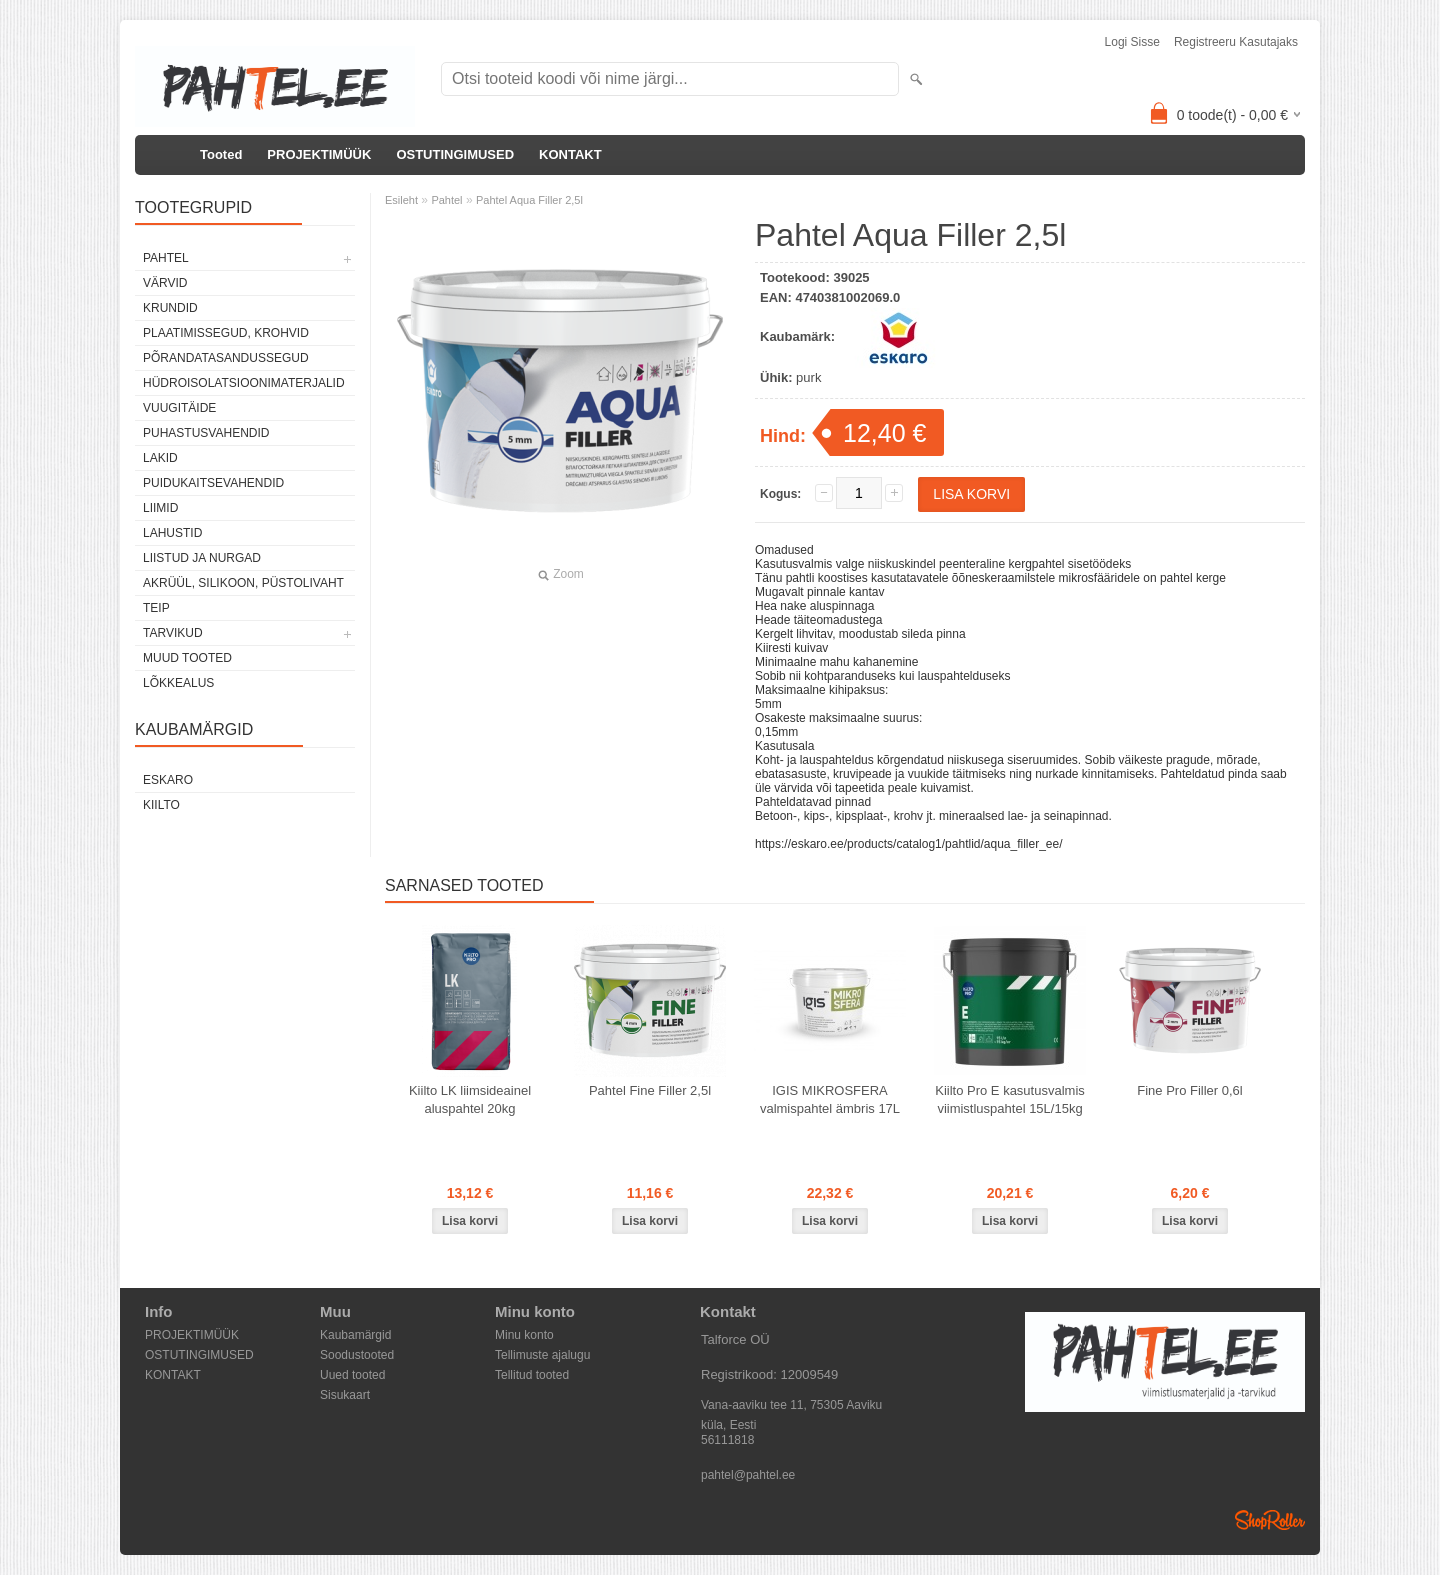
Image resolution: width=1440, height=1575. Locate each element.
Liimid (160, 508)
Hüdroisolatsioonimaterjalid (244, 383)
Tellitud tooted (532, 1375)
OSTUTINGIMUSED (455, 154)
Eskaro (168, 780)
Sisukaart (345, 1395)
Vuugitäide (179, 408)
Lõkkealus (178, 683)
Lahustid (172, 533)
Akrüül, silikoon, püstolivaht (243, 583)
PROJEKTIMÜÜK (319, 154)
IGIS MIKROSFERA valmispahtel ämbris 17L (830, 1099)
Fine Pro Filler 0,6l (1189, 1090)
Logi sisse (1132, 42)
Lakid (160, 458)
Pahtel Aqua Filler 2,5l (529, 200)
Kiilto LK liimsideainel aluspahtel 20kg (470, 1099)
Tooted (221, 154)
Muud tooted (187, 658)
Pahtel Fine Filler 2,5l (650, 1090)
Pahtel (166, 258)
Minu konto (524, 1335)
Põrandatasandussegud (226, 358)
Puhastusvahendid (206, 433)
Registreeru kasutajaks (1236, 42)
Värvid (165, 283)
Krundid (170, 308)
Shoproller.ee (1270, 1520)
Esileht (401, 200)
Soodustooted (357, 1355)
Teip (156, 608)
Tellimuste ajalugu (542, 1355)
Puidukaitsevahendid (213, 483)
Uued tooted (352, 1375)
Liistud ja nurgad (202, 558)
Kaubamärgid (355, 1335)
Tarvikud (173, 633)
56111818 (727, 1440)
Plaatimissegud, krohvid (226, 333)
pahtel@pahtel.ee (748, 1475)
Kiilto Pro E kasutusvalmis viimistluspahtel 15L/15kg (1010, 1099)
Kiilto (161, 805)
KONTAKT (570, 154)
